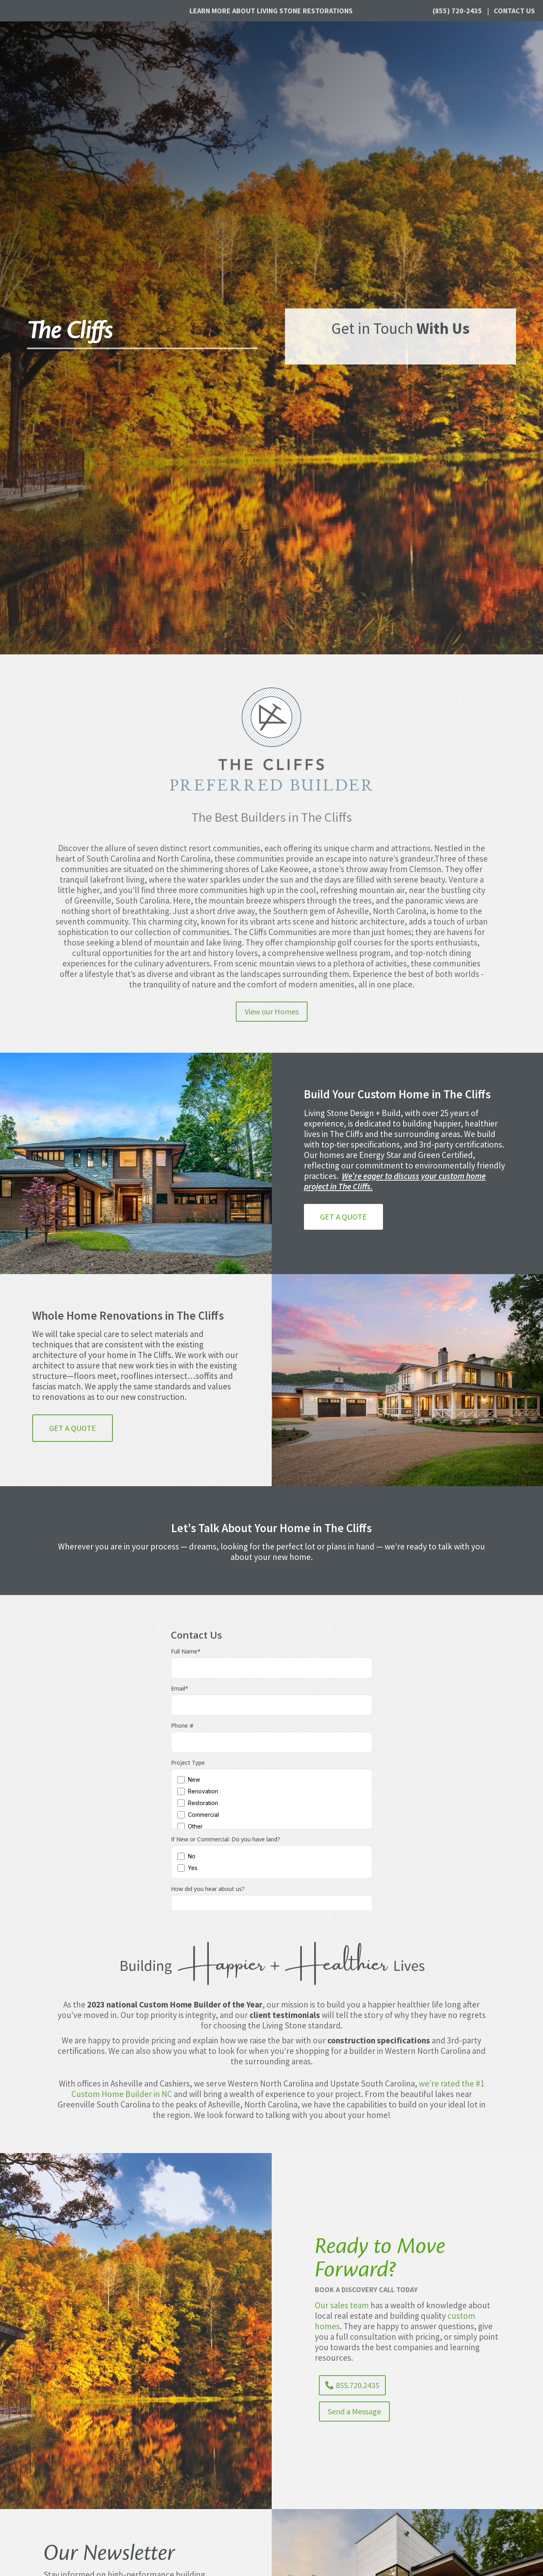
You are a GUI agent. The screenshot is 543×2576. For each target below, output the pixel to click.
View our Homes (272, 1011)
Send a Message (354, 2411)
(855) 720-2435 (457, 10)
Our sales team (342, 2305)
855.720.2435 (357, 2385)
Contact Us (514, 10)
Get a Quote (343, 1217)
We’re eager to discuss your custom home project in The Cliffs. (395, 1181)
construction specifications (378, 2040)
